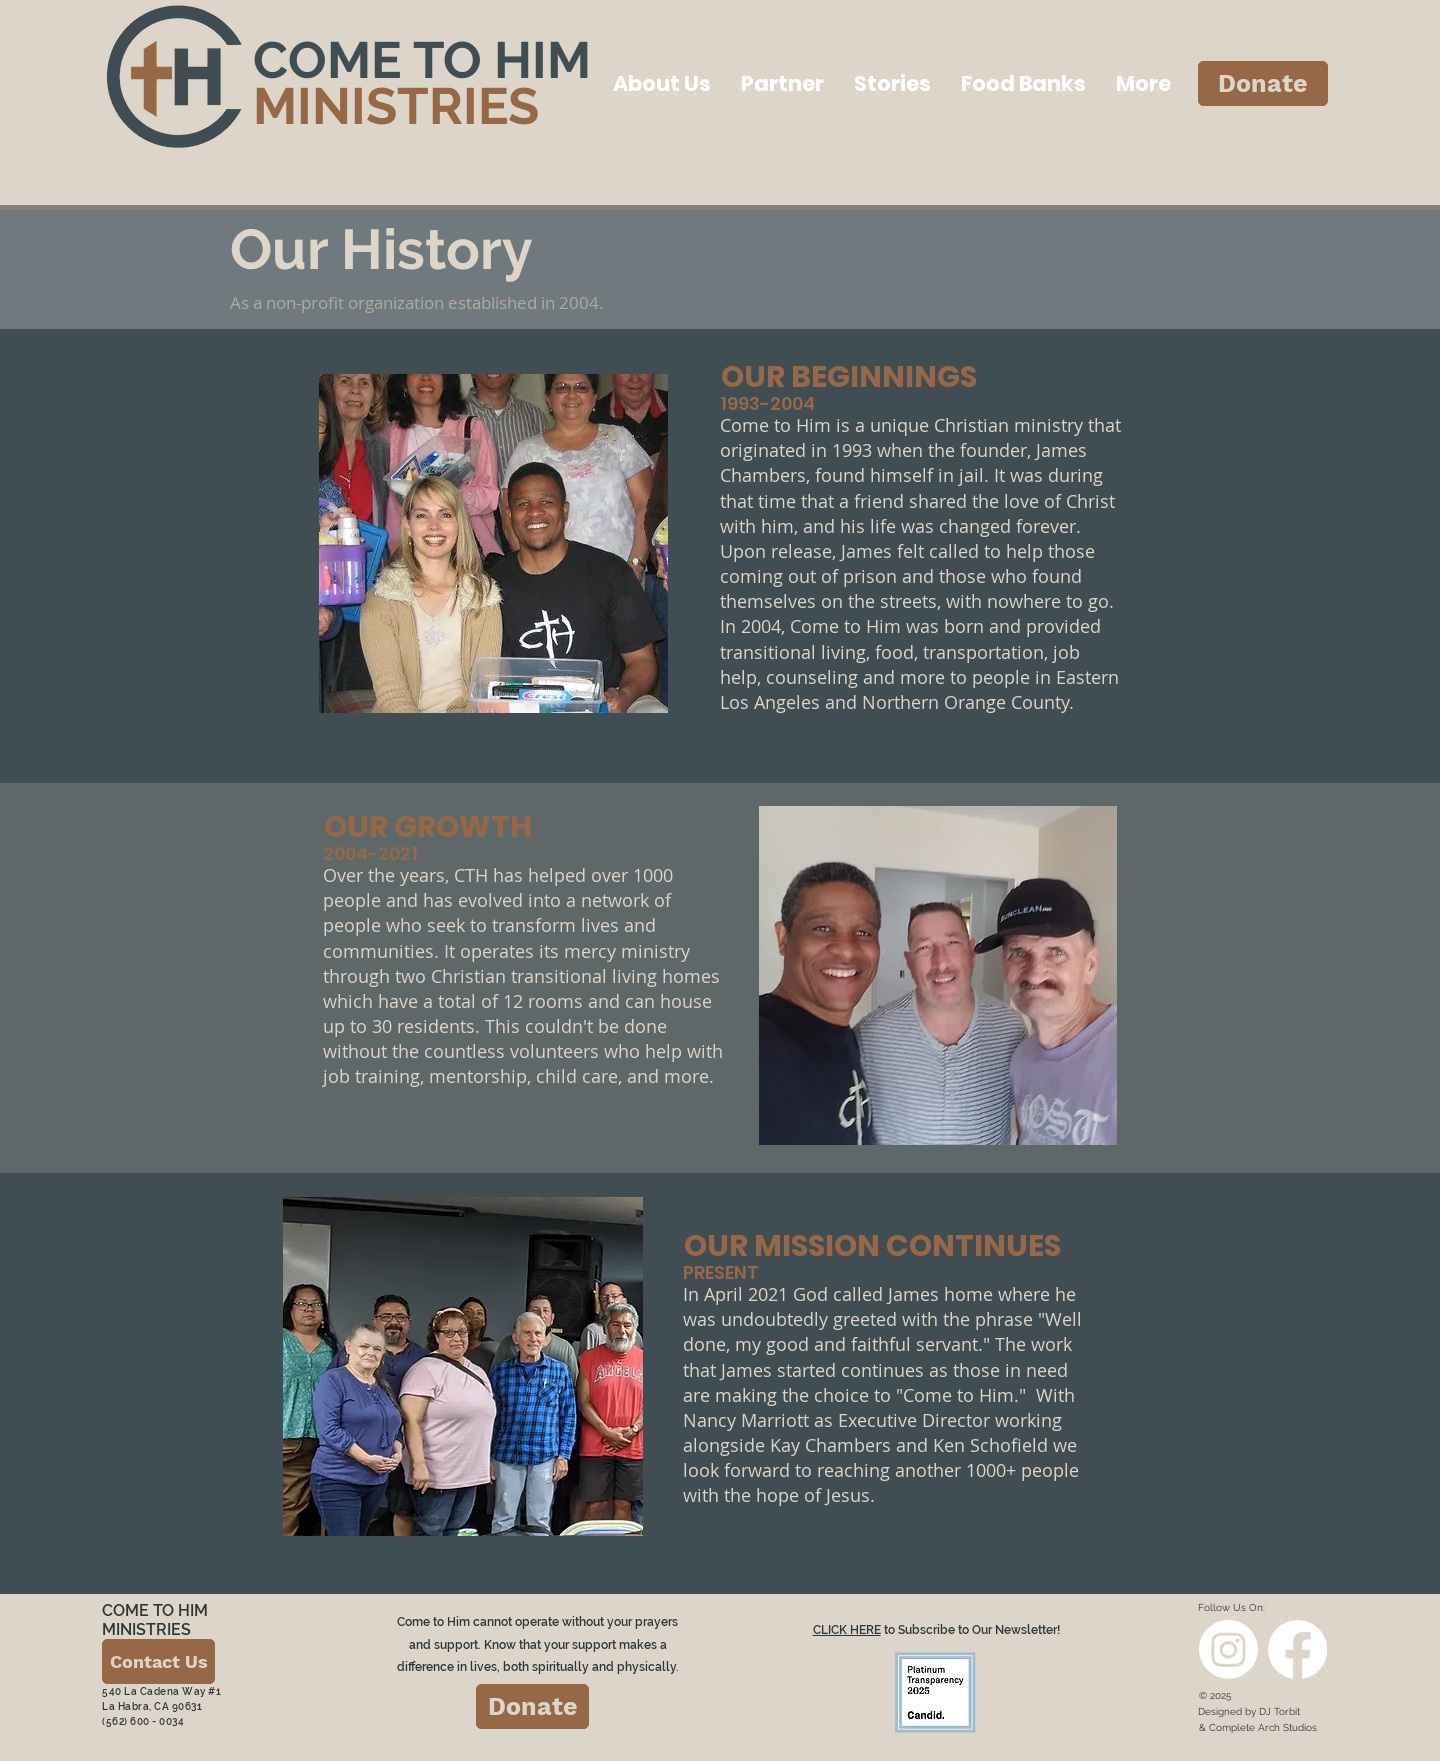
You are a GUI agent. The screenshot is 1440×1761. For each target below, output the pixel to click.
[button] (662, 84)
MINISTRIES (396, 106)
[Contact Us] (158, 1661)
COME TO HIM (422, 60)
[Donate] (1263, 83)
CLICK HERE (847, 1630)
